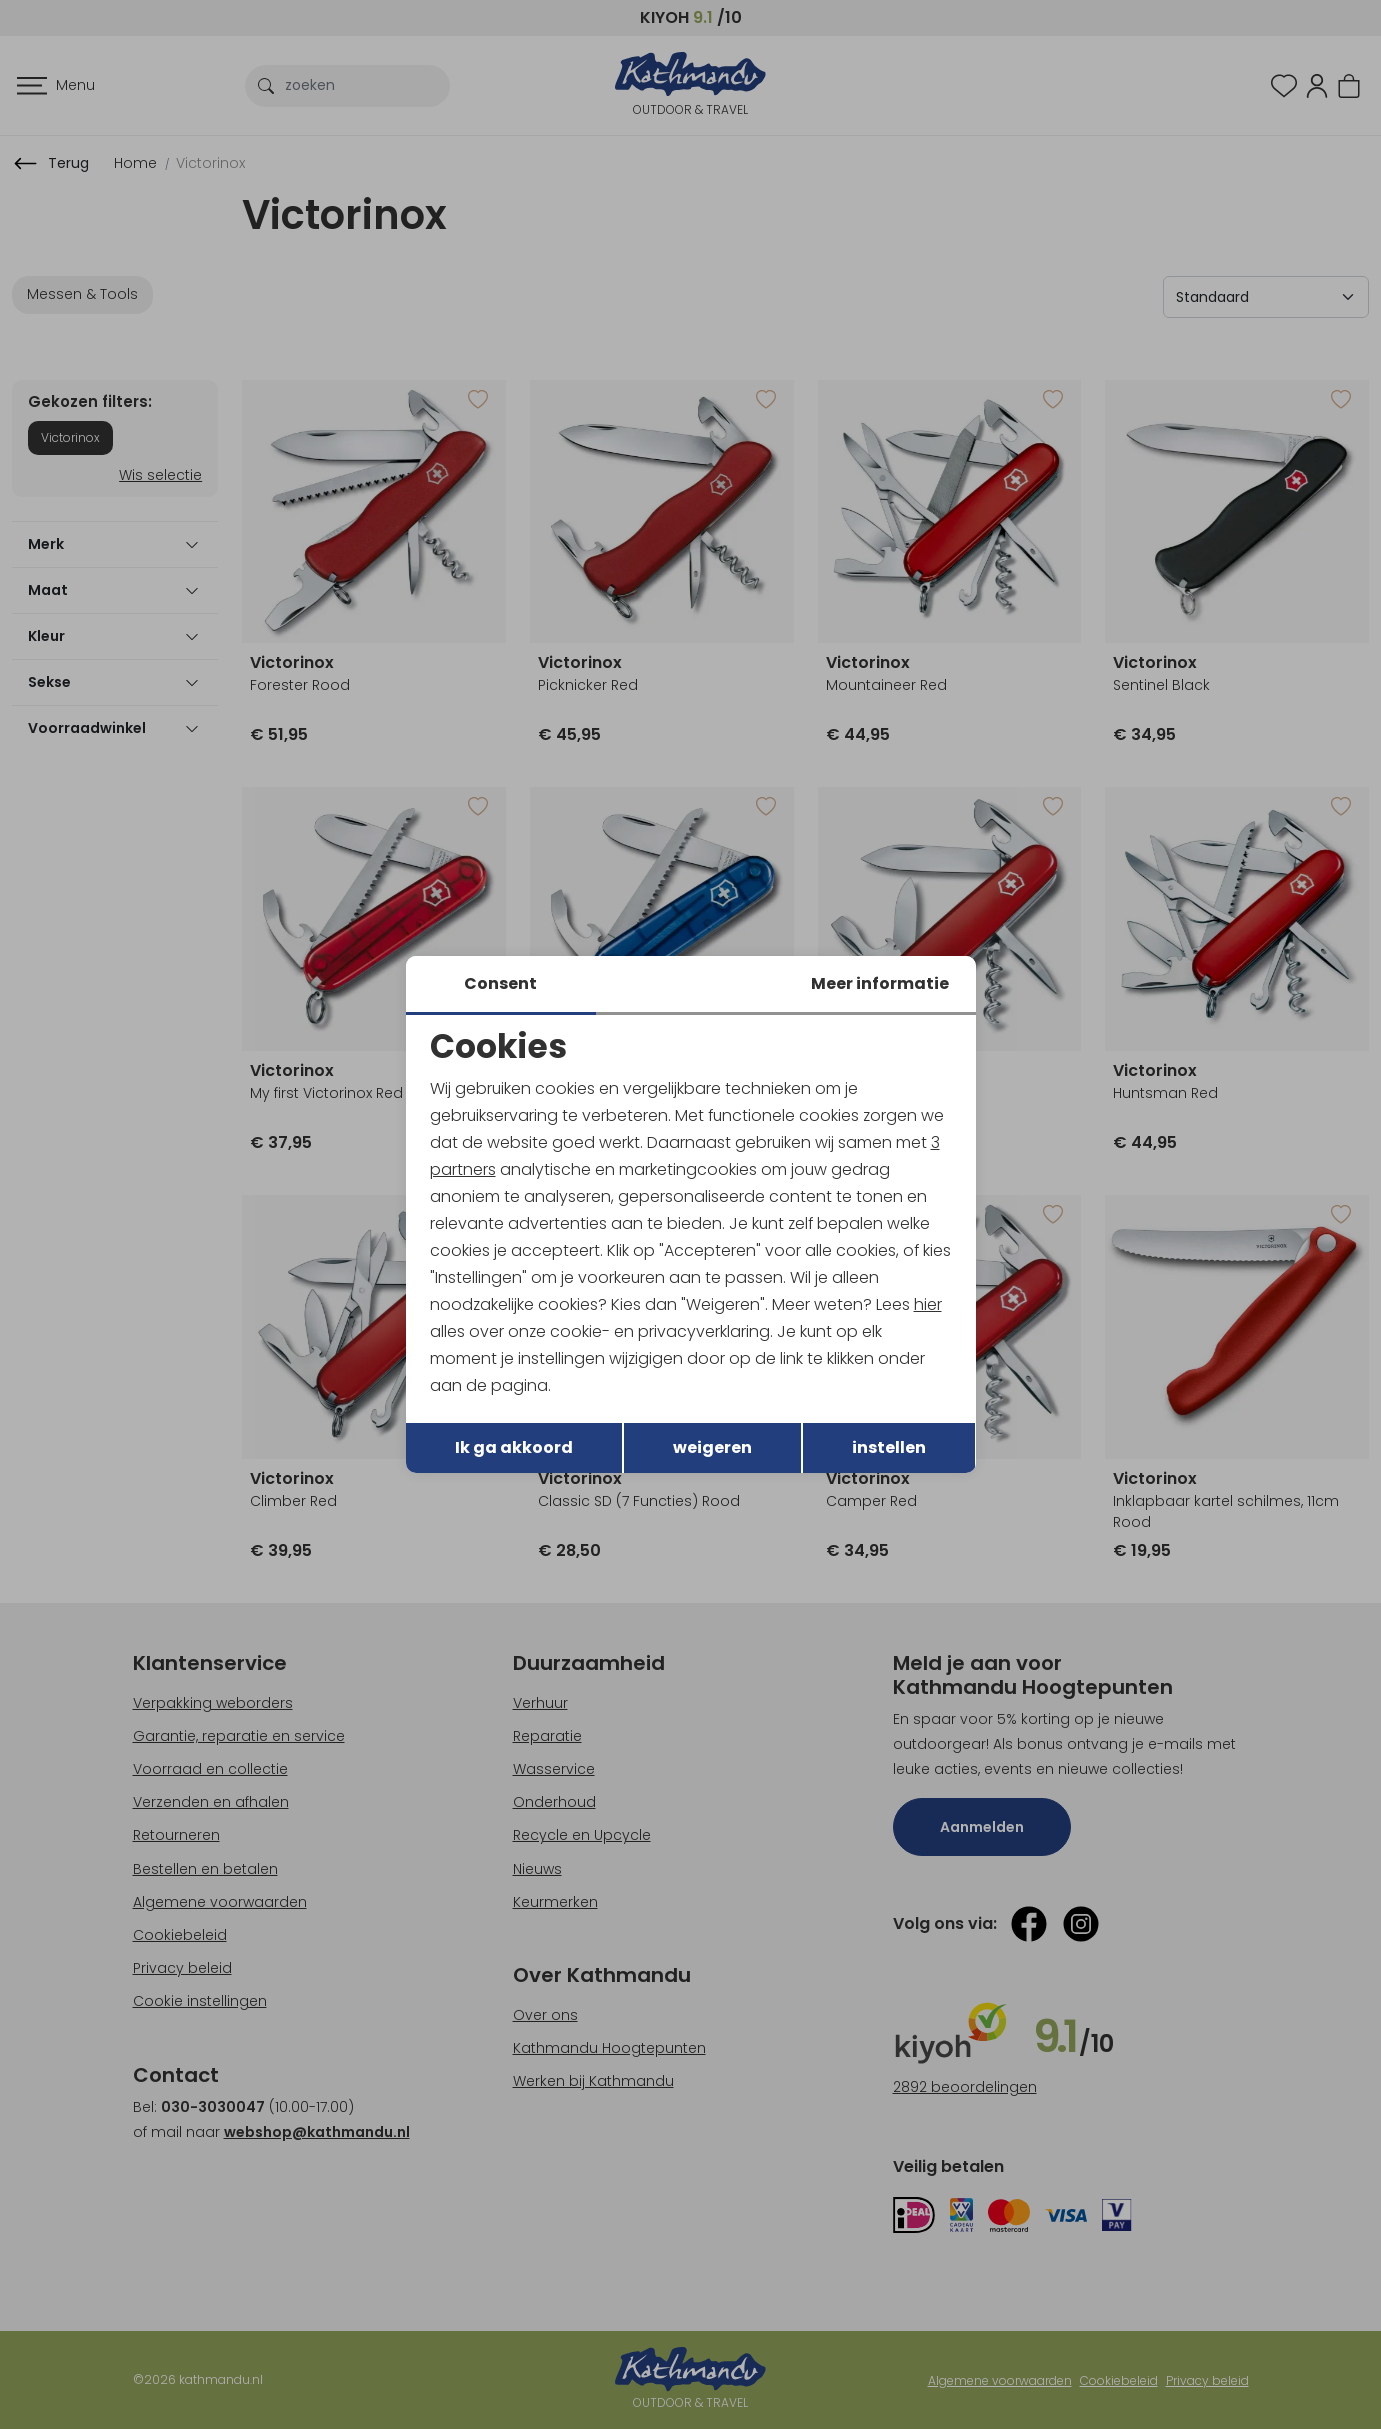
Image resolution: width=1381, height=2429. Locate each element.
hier (929, 1304)
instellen (889, 1448)
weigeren (712, 1448)
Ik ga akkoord (514, 1448)
